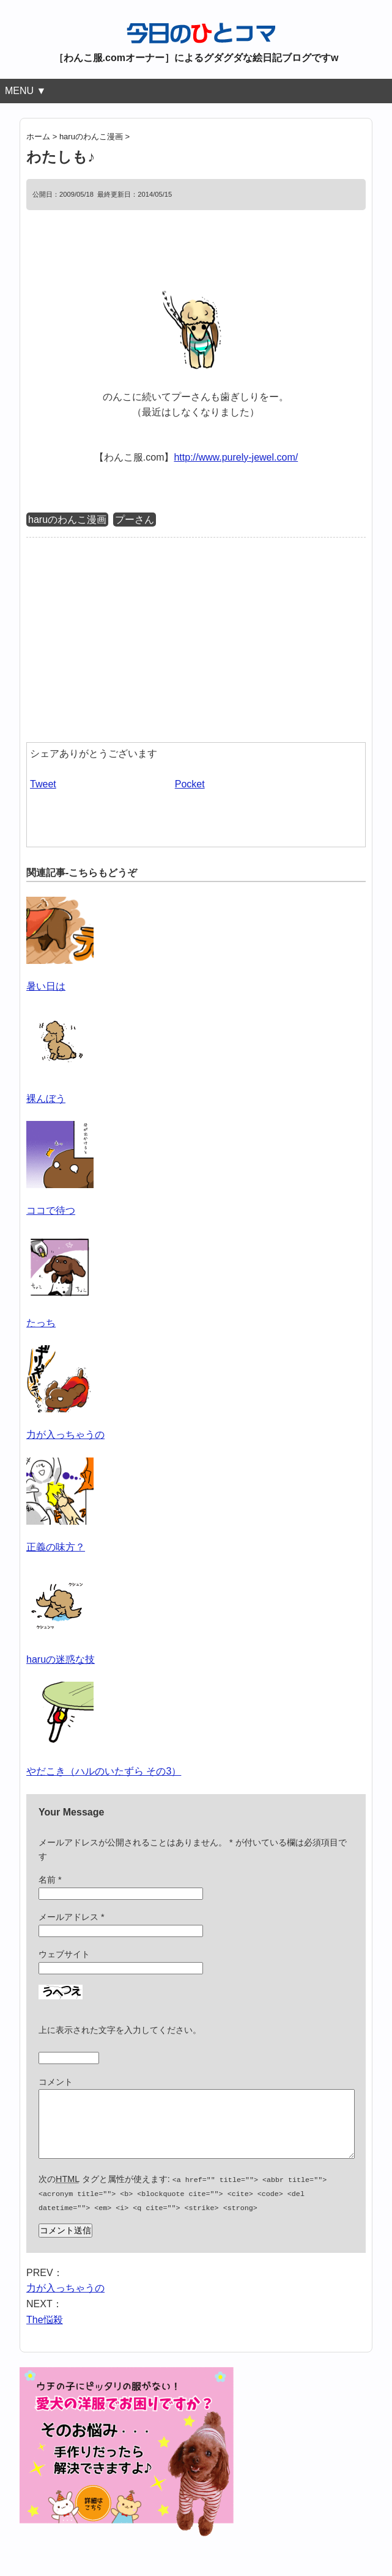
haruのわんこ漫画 (67, 519)
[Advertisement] (129, 637)
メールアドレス (72, 1917)
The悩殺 (44, 2329)
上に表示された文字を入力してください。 (120, 2030)
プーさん (134, 519)
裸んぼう (45, 1098)
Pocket (190, 784)
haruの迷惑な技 (60, 1659)
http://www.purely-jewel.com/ (236, 457)
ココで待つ (50, 1210)
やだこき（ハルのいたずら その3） (103, 1771)
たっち (41, 1323)
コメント (56, 2082)
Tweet (43, 784)
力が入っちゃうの (65, 1434)
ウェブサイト (64, 1954)
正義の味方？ (55, 1547)
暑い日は (45, 986)
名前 (50, 1880)
